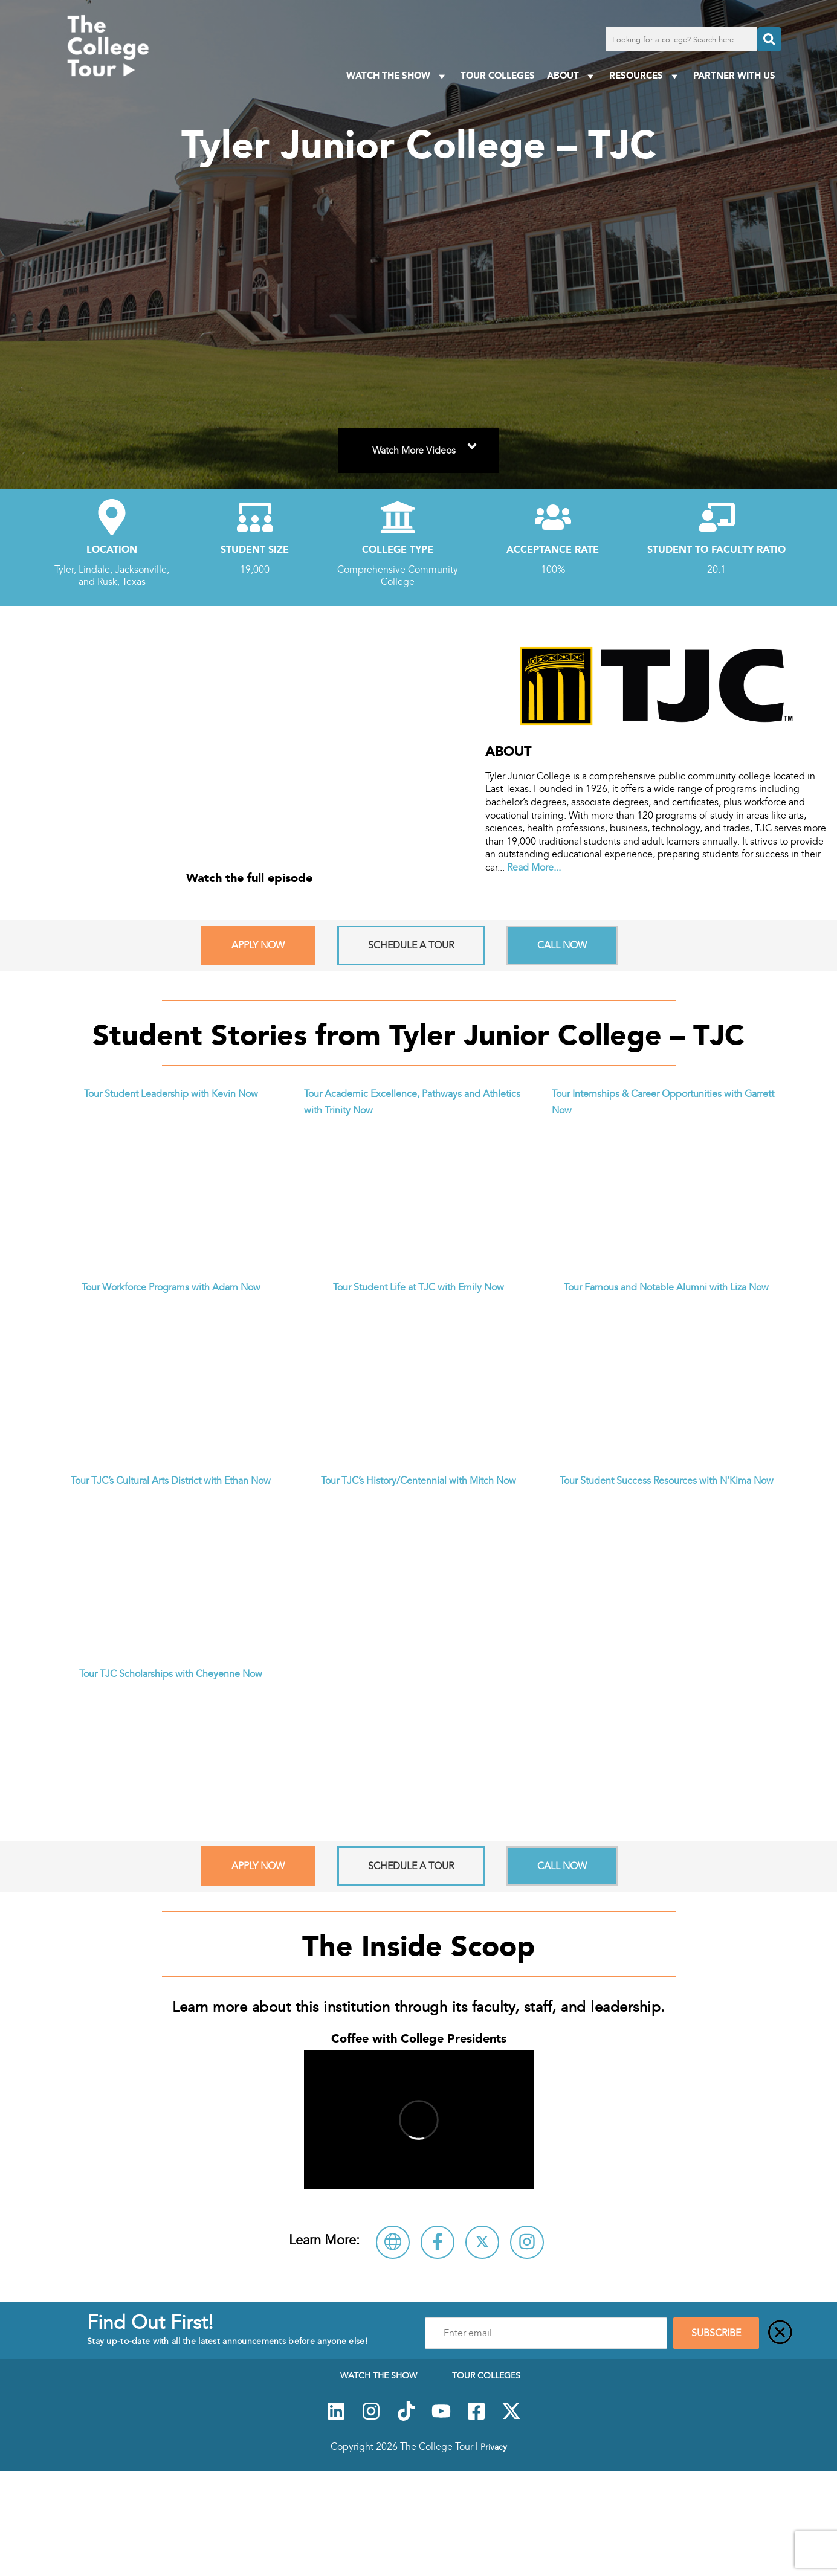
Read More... (534, 867)
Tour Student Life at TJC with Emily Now (418, 1287)
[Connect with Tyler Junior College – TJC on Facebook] (437, 2242)
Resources (645, 76)
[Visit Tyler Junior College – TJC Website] (393, 2242)
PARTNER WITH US (734, 75)
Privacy (493, 2446)
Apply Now (258, 945)
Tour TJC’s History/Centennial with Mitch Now (418, 1481)
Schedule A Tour (411, 945)
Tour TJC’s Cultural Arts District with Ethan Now (171, 1481)
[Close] (780, 2333)
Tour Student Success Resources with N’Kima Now (667, 1481)
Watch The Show (397, 76)
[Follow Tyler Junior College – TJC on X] (482, 2242)
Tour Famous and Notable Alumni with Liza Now (666, 1287)
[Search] (769, 39)
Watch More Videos (426, 443)
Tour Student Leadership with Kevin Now (171, 1094)
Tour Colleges (498, 75)
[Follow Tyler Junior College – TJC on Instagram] (527, 2242)
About (572, 76)
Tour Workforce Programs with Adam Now (171, 1287)
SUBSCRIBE (716, 2333)
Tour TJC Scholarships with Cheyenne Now (170, 1674)
